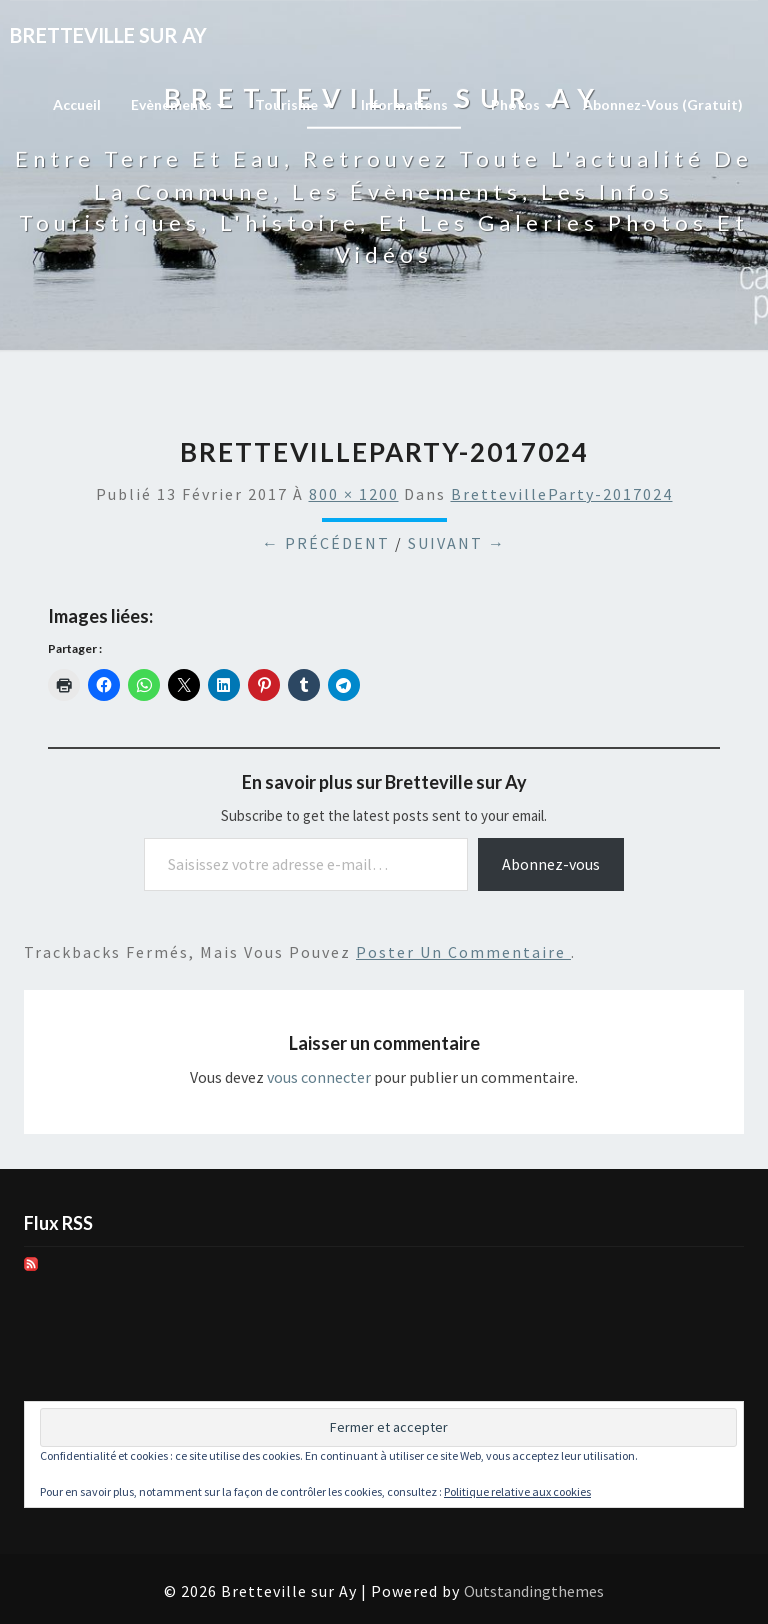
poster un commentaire (463, 952)
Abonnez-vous (551, 864)
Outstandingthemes (534, 1591)
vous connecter (319, 1077)
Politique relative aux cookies (517, 1491)
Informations (411, 104)
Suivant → (457, 543)
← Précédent (326, 543)
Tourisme (293, 104)
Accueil (77, 104)
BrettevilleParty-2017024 (562, 494)
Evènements (178, 104)
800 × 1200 (354, 494)
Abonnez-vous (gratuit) (663, 104)
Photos (522, 104)
